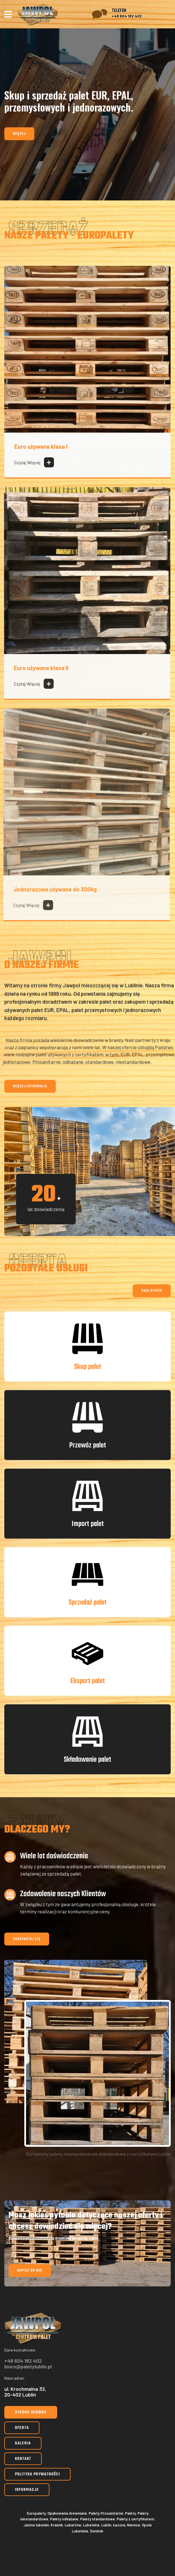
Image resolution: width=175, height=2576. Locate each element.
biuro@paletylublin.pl (28, 2366)
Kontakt (23, 2458)
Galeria (23, 2443)
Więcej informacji (30, 1086)
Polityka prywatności (37, 2474)
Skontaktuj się (27, 1939)
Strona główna (31, 2412)
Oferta (22, 2427)
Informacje (27, 2489)
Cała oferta (151, 1291)
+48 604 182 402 (127, 16)
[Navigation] (8, 14)
